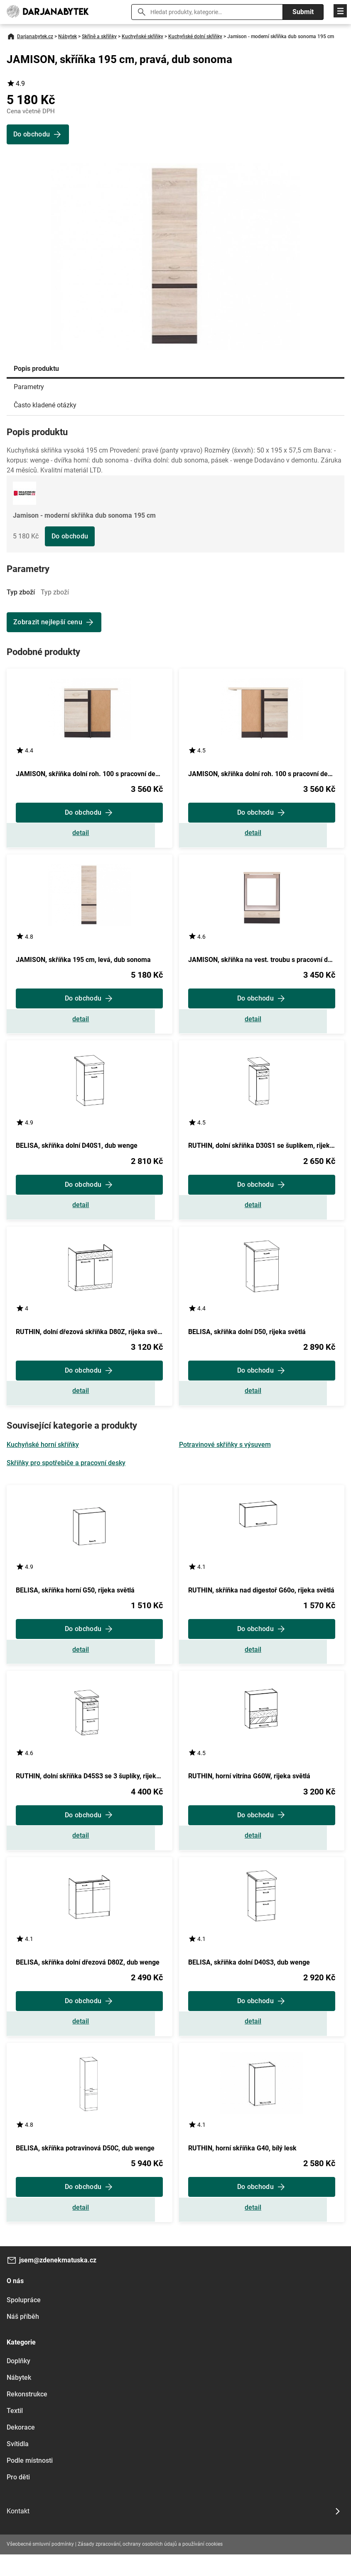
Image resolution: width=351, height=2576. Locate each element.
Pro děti (18, 2499)
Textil (15, 2432)
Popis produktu (36, 369)
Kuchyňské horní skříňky (43, 1455)
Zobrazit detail (89, 835)
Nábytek (67, 36)
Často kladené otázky (45, 405)
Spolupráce (24, 2321)
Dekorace (21, 2449)
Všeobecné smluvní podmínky (40, 2566)
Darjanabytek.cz (35, 36)
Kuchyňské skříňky (142, 36)
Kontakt (18, 2533)
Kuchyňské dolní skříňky (195, 36)
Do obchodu (70, 536)
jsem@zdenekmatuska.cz (57, 2282)
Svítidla (18, 2465)
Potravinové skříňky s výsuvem (225, 1455)
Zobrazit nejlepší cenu (47, 622)
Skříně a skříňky (99, 36)
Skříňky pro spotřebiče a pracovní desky (66, 1474)
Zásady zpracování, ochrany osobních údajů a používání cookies (150, 2566)
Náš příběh (23, 2338)
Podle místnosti (30, 2482)
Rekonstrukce (27, 2416)
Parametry (29, 387)
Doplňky (18, 2382)
